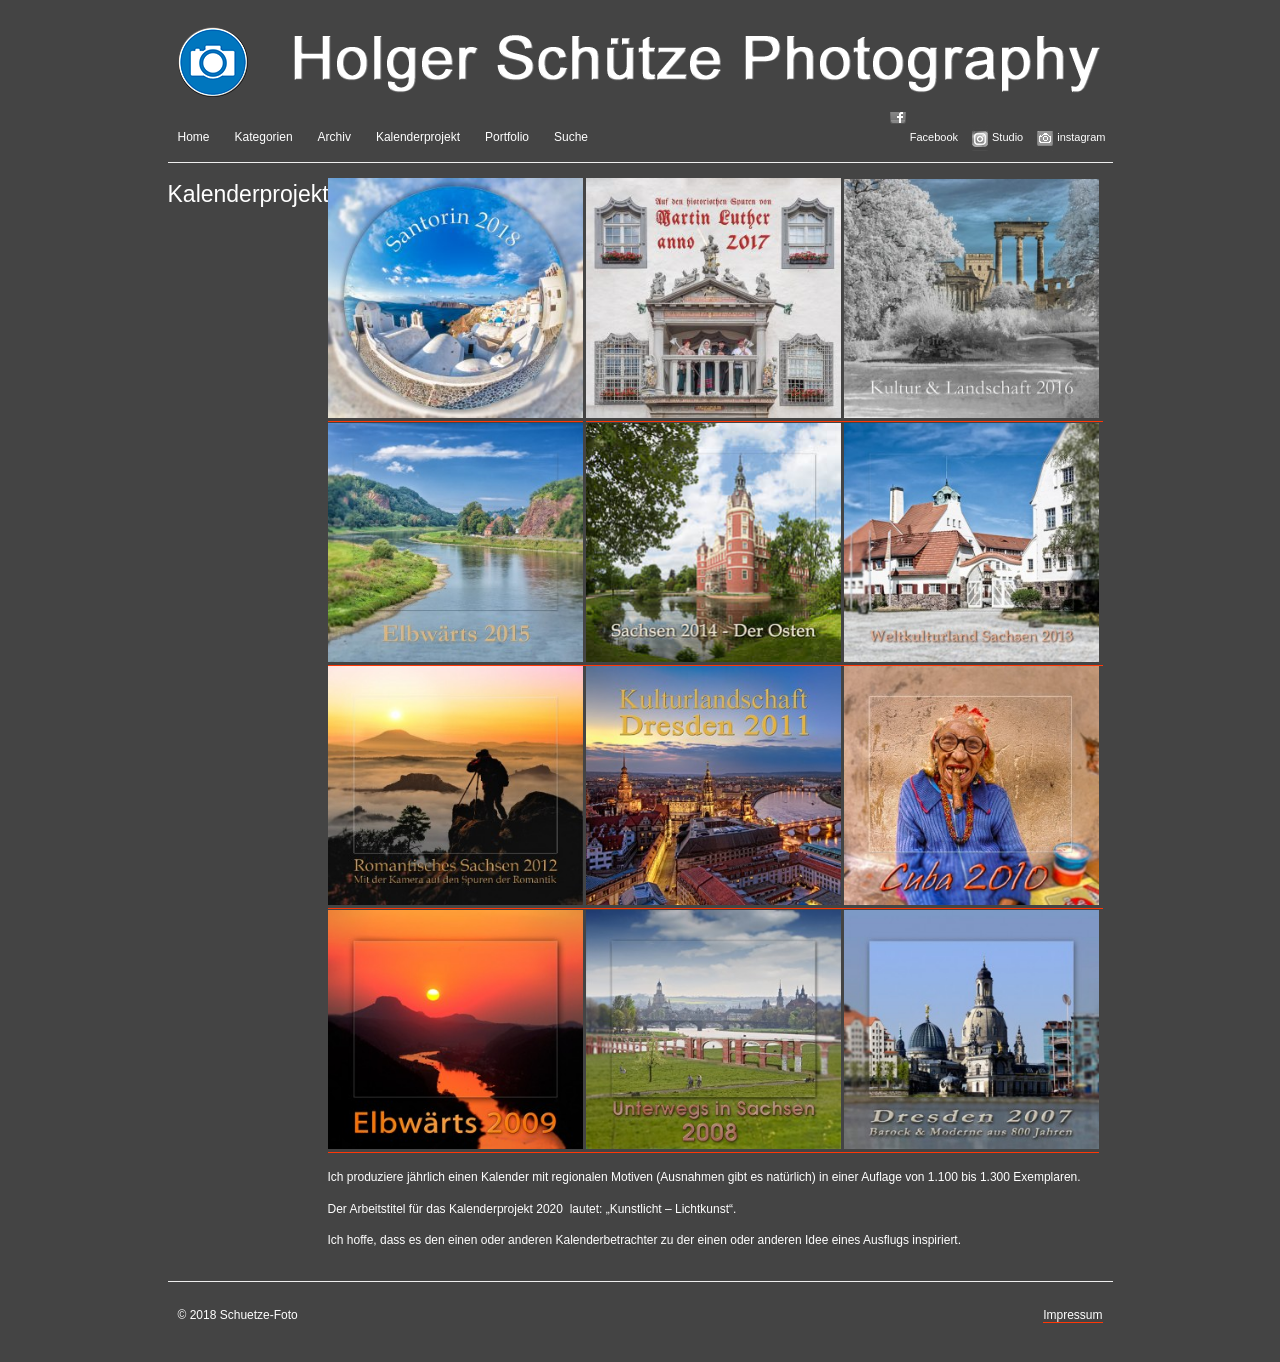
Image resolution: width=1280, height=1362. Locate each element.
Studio (1007, 137)
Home (194, 137)
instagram (1081, 137)
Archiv (334, 137)
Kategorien (264, 137)
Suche (571, 137)
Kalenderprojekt (418, 137)
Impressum (1072, 1315)
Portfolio (507, 137)
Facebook (934, 137)
